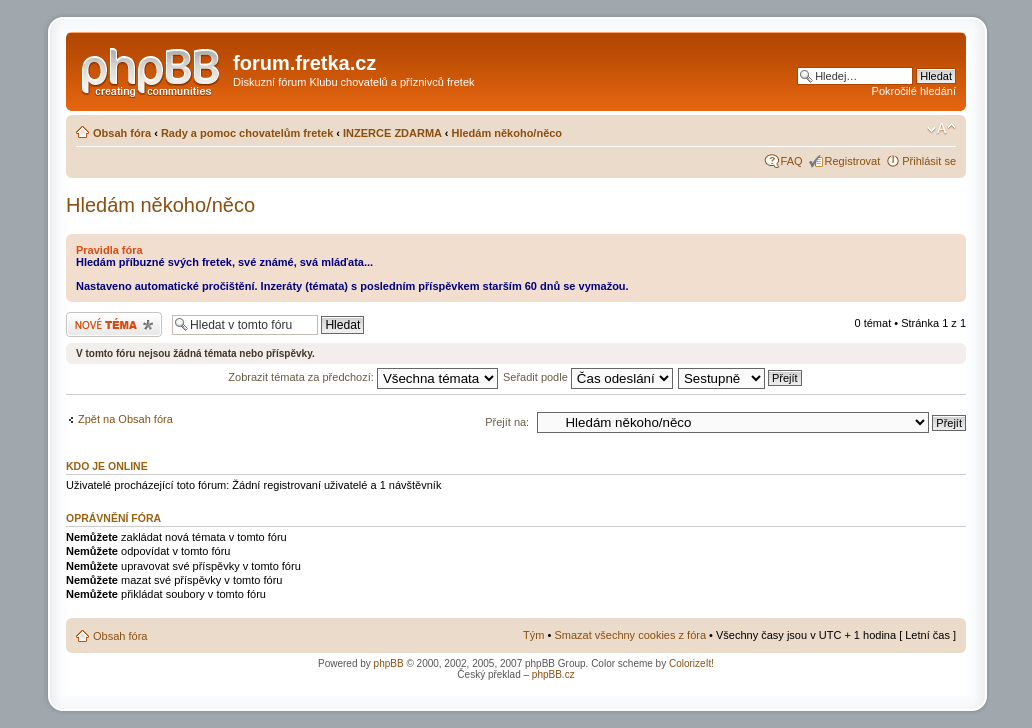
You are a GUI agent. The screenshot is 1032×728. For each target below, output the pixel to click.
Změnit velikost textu (941, 129)
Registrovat (853, 161)
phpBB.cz (553, 674)
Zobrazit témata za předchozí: (363, 377)
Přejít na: (507, 422)
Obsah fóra (122, 133)
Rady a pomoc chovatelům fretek (247, 133)
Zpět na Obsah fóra (125, 419)
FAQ (792, 161)
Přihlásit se (929, 161)
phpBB (389, 663)
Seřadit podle (588, 377)
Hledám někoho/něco (506, 133)
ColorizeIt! (691, 663)
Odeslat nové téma (114, 324)
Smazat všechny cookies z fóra (630, 635)
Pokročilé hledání (914, 91)
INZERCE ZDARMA (392, 133)
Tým (533, 635)
